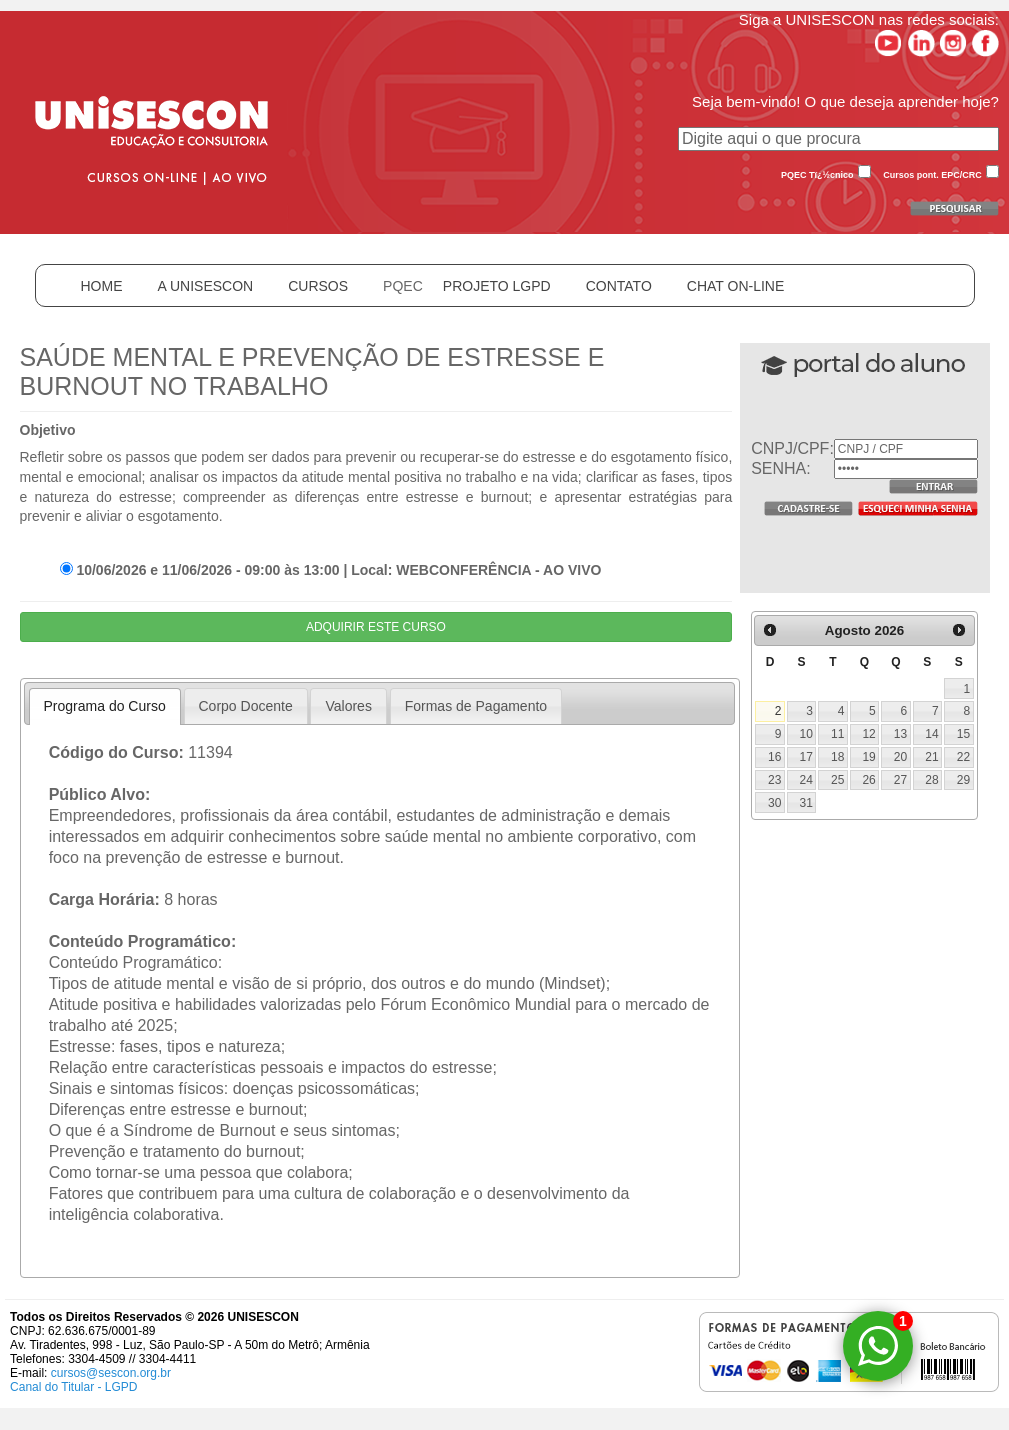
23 (774, 780)
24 (806, 780)
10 (806, 734)
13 (900, 734)
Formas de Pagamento (476, 706)
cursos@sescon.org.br (111, 1373)
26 (868, 780)
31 (806, 803)
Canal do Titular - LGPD (73, 1387)
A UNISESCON (206, 286)
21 (931, 757)
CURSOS (318, 286)
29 (963, 780)
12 (868, 734)
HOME (102, 286)
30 (774, 803)
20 (900, 757)
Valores (348, 706)
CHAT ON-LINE (736, 286)
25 (837, 780)
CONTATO (619, 286)
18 (837, 757)
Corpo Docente (246, 706)
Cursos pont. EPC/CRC (932, 175)
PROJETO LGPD (497, 286)
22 (963, 757)
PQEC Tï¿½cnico (817, 175)
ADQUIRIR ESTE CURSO (376, 627)
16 (774, 757)
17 (806, 757)
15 (963, 734)
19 (868, 757)
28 (931, 780)
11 (837, 734)
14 (931, 734)
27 (900, 780)
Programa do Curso (105, 706)
